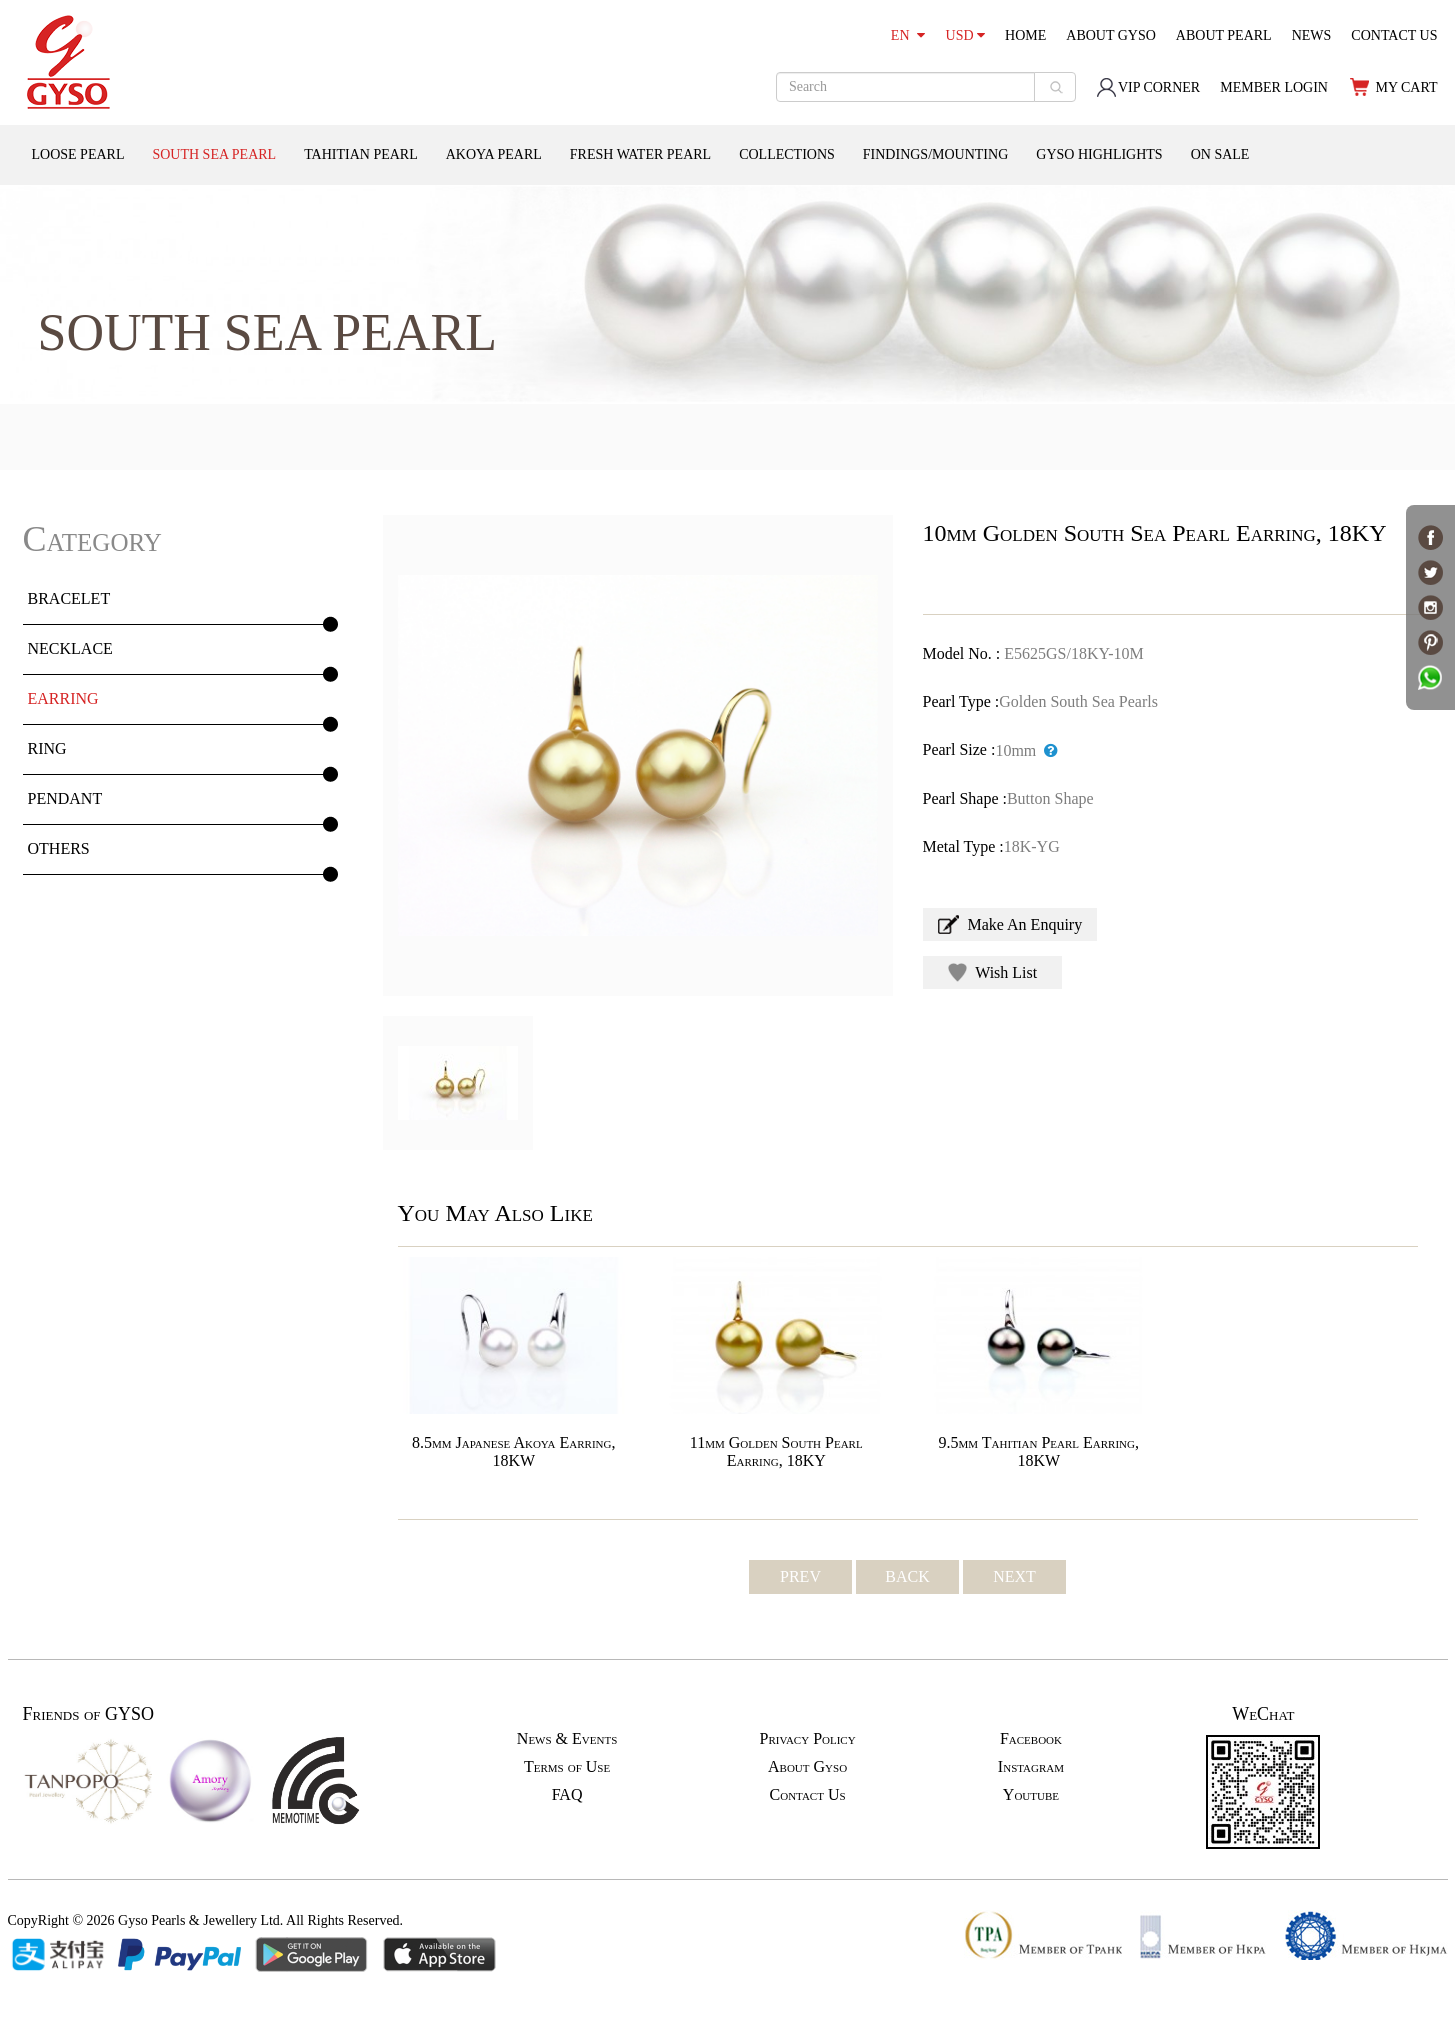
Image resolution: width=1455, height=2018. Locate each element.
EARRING (63, 698)
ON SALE (1220, 154)
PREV (800, 1576)
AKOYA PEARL (494, 154)
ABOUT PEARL (1224, 35)
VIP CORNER (1148, 87)
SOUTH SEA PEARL (214, 154)
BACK (907, 1576)
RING (47, 748)
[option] (638, 755)
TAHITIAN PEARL (361, 154)
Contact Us (808, 1794)
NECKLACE (70, 648)
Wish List (993, 972)
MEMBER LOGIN (1274, 87)
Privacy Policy (807, 1738)
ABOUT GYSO (1111, 35)
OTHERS (59, 848)
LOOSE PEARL (78, 154)
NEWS (1312, 35)
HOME (1025, 35)
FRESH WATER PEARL (640, 154)
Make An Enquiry (1010, 924)
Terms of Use (567, 1766)
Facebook (1031, 1738)
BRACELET (69, 598)
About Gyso (807, 1766)
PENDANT (65, 798)
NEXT (1014, 1576)
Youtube (1031, 1794)
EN (908, 35)
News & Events (567, 1738)
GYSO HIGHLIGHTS (1099, 154)
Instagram (1031, 1766)
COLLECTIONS (787, 154)
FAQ (567, 1794)
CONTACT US (1394, 35)
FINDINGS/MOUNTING (935, 154)
